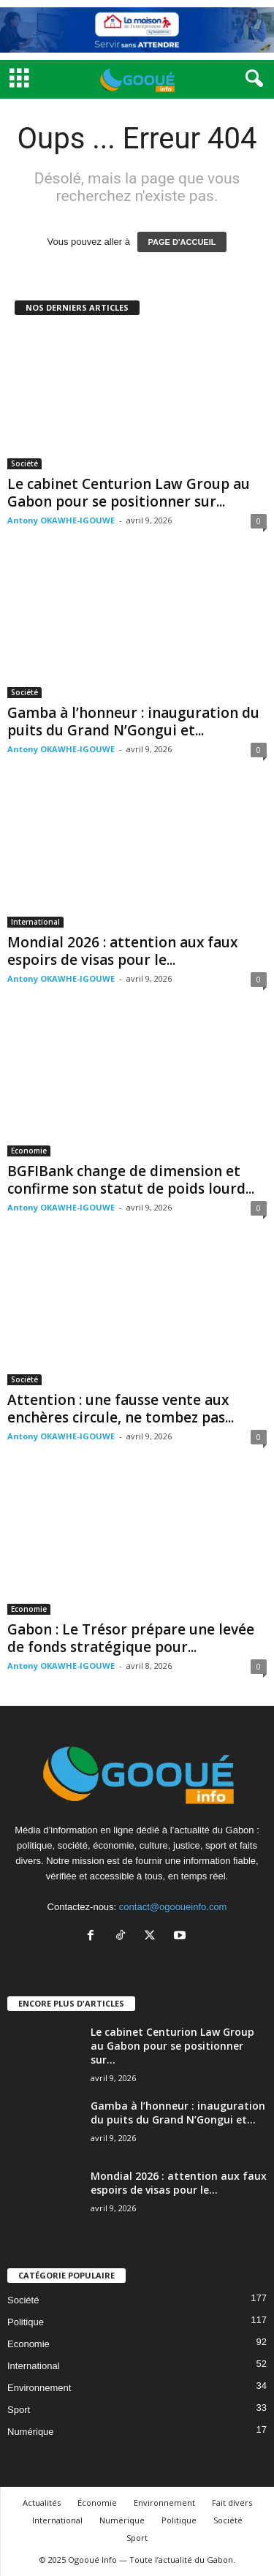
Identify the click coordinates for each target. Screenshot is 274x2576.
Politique (25, 2321)
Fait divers (232, 2502)
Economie (29, 1150)
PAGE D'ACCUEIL (182, 242)
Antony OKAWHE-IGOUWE (61, 520)
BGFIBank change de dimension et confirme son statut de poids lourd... (130, 1180)
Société (24, 463)
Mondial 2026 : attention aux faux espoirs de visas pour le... (122, 951)
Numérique (30, 2431)
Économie (97, 2502)
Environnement (39, 2387)
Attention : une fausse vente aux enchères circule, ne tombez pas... (120, 1408)
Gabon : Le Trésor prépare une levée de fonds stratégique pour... (130, 1638)
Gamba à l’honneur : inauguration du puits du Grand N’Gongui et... (133, 721)
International (35, 922)
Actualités (42, 2502)
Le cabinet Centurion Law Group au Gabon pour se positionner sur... (128, 492)
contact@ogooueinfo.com (173, 1906)
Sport (18, 2409)
